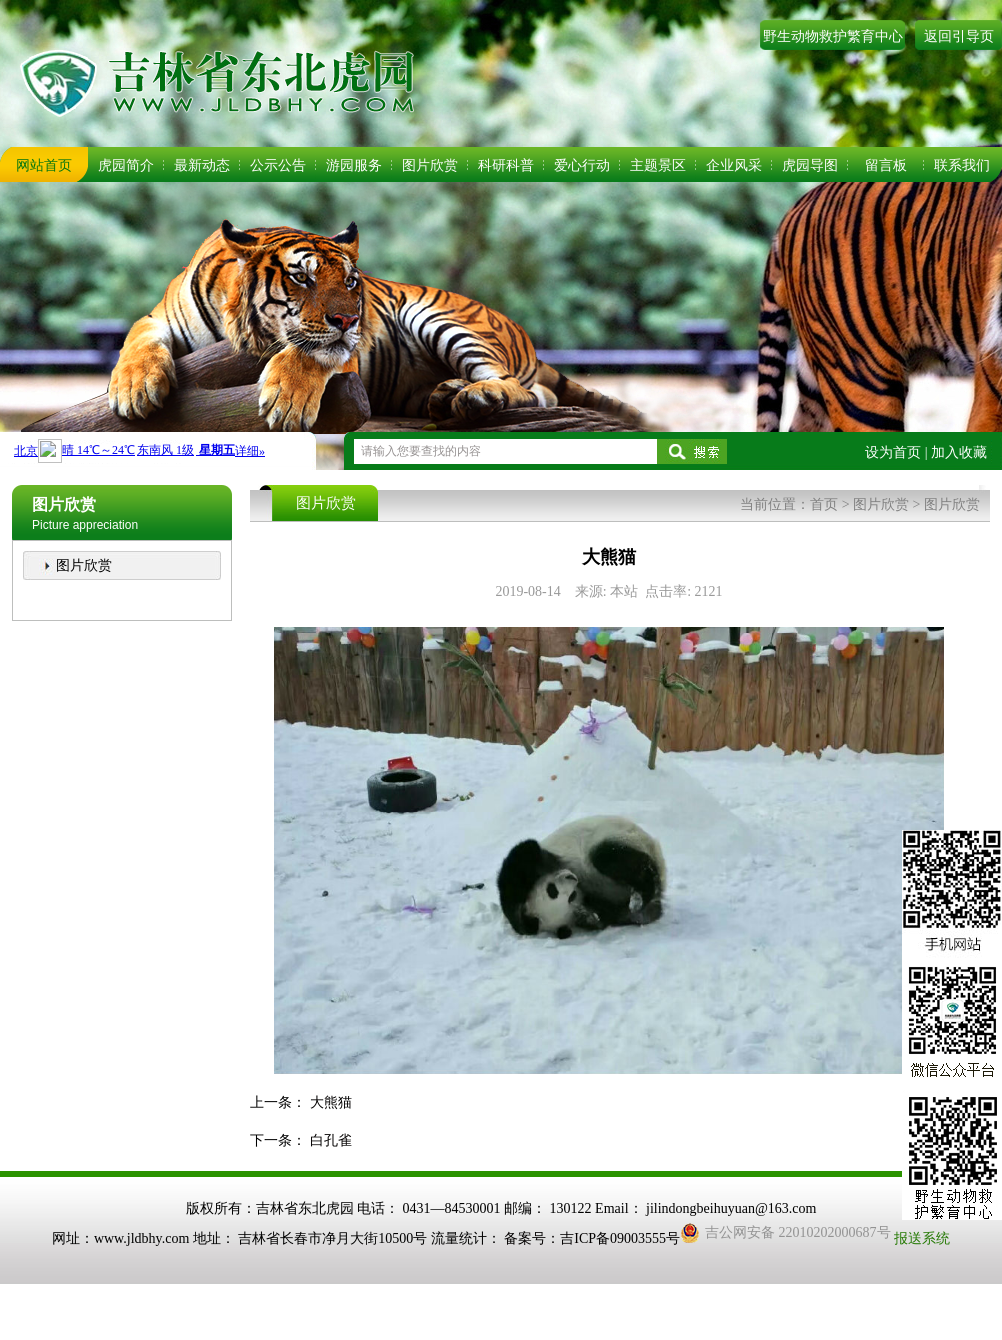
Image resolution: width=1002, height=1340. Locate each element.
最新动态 (202, 165)
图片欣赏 (430, 165)
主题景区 (658, 165)
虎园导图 (810, 165)
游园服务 (354, 165)
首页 (824, 504)
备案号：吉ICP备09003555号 (592, 1238)
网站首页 (44, 165)
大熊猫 (331, 1102)
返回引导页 (959, 36)
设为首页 (893, 452)
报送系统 (922, 1238)
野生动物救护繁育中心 (833, 36)
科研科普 (506, 165)
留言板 (886, 165)
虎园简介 (126, 165)
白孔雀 (331, 1140)
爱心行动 (582, 165)
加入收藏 (959, 452)
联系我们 (962, 165)
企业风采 (734, 165)
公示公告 (278, 165)
